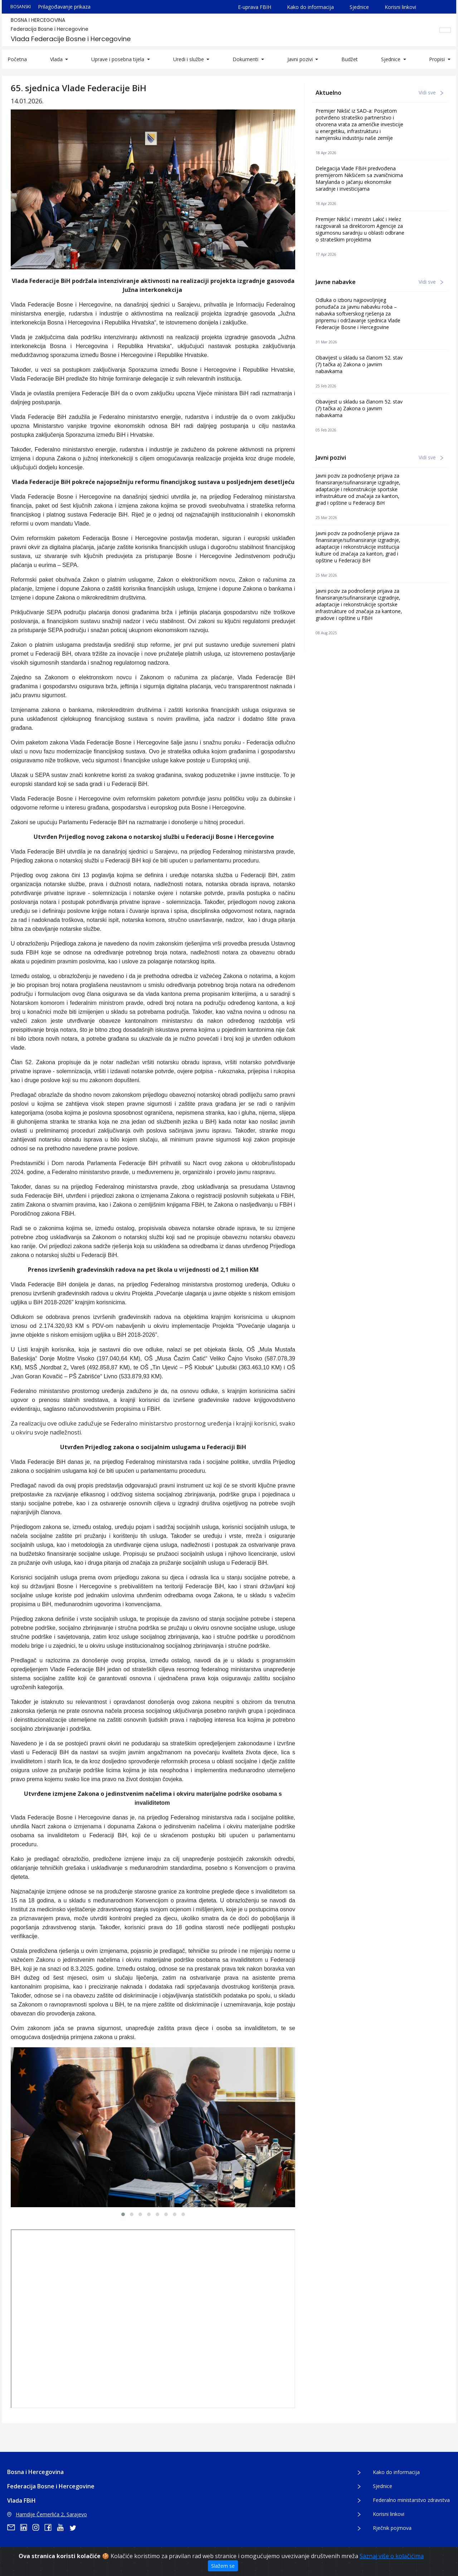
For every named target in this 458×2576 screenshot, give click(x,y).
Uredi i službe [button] (189, 59)
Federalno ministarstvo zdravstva (411, 2500)
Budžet (349, 59)
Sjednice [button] (391, 59)
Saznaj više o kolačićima (392, 2556)
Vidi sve (431, 92)
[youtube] (63, 2527)
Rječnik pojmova (392, 2527)
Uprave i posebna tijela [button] (118, 59)
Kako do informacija (310, 7)
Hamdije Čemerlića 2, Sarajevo (47, 2514)
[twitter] (75, 2527)
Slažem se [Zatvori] (223, 2565)
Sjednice (359, 7)
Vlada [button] (57, 59)
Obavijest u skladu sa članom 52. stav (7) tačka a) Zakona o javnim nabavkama (359, 364)
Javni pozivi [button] (300, 59)
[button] (123, 2214)
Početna (17, 59)
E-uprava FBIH (254, 7)
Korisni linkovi (400, 7)
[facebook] (50, 2527)
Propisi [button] (437, 59)
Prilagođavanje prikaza (64, 6)
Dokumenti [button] (246, 59)
